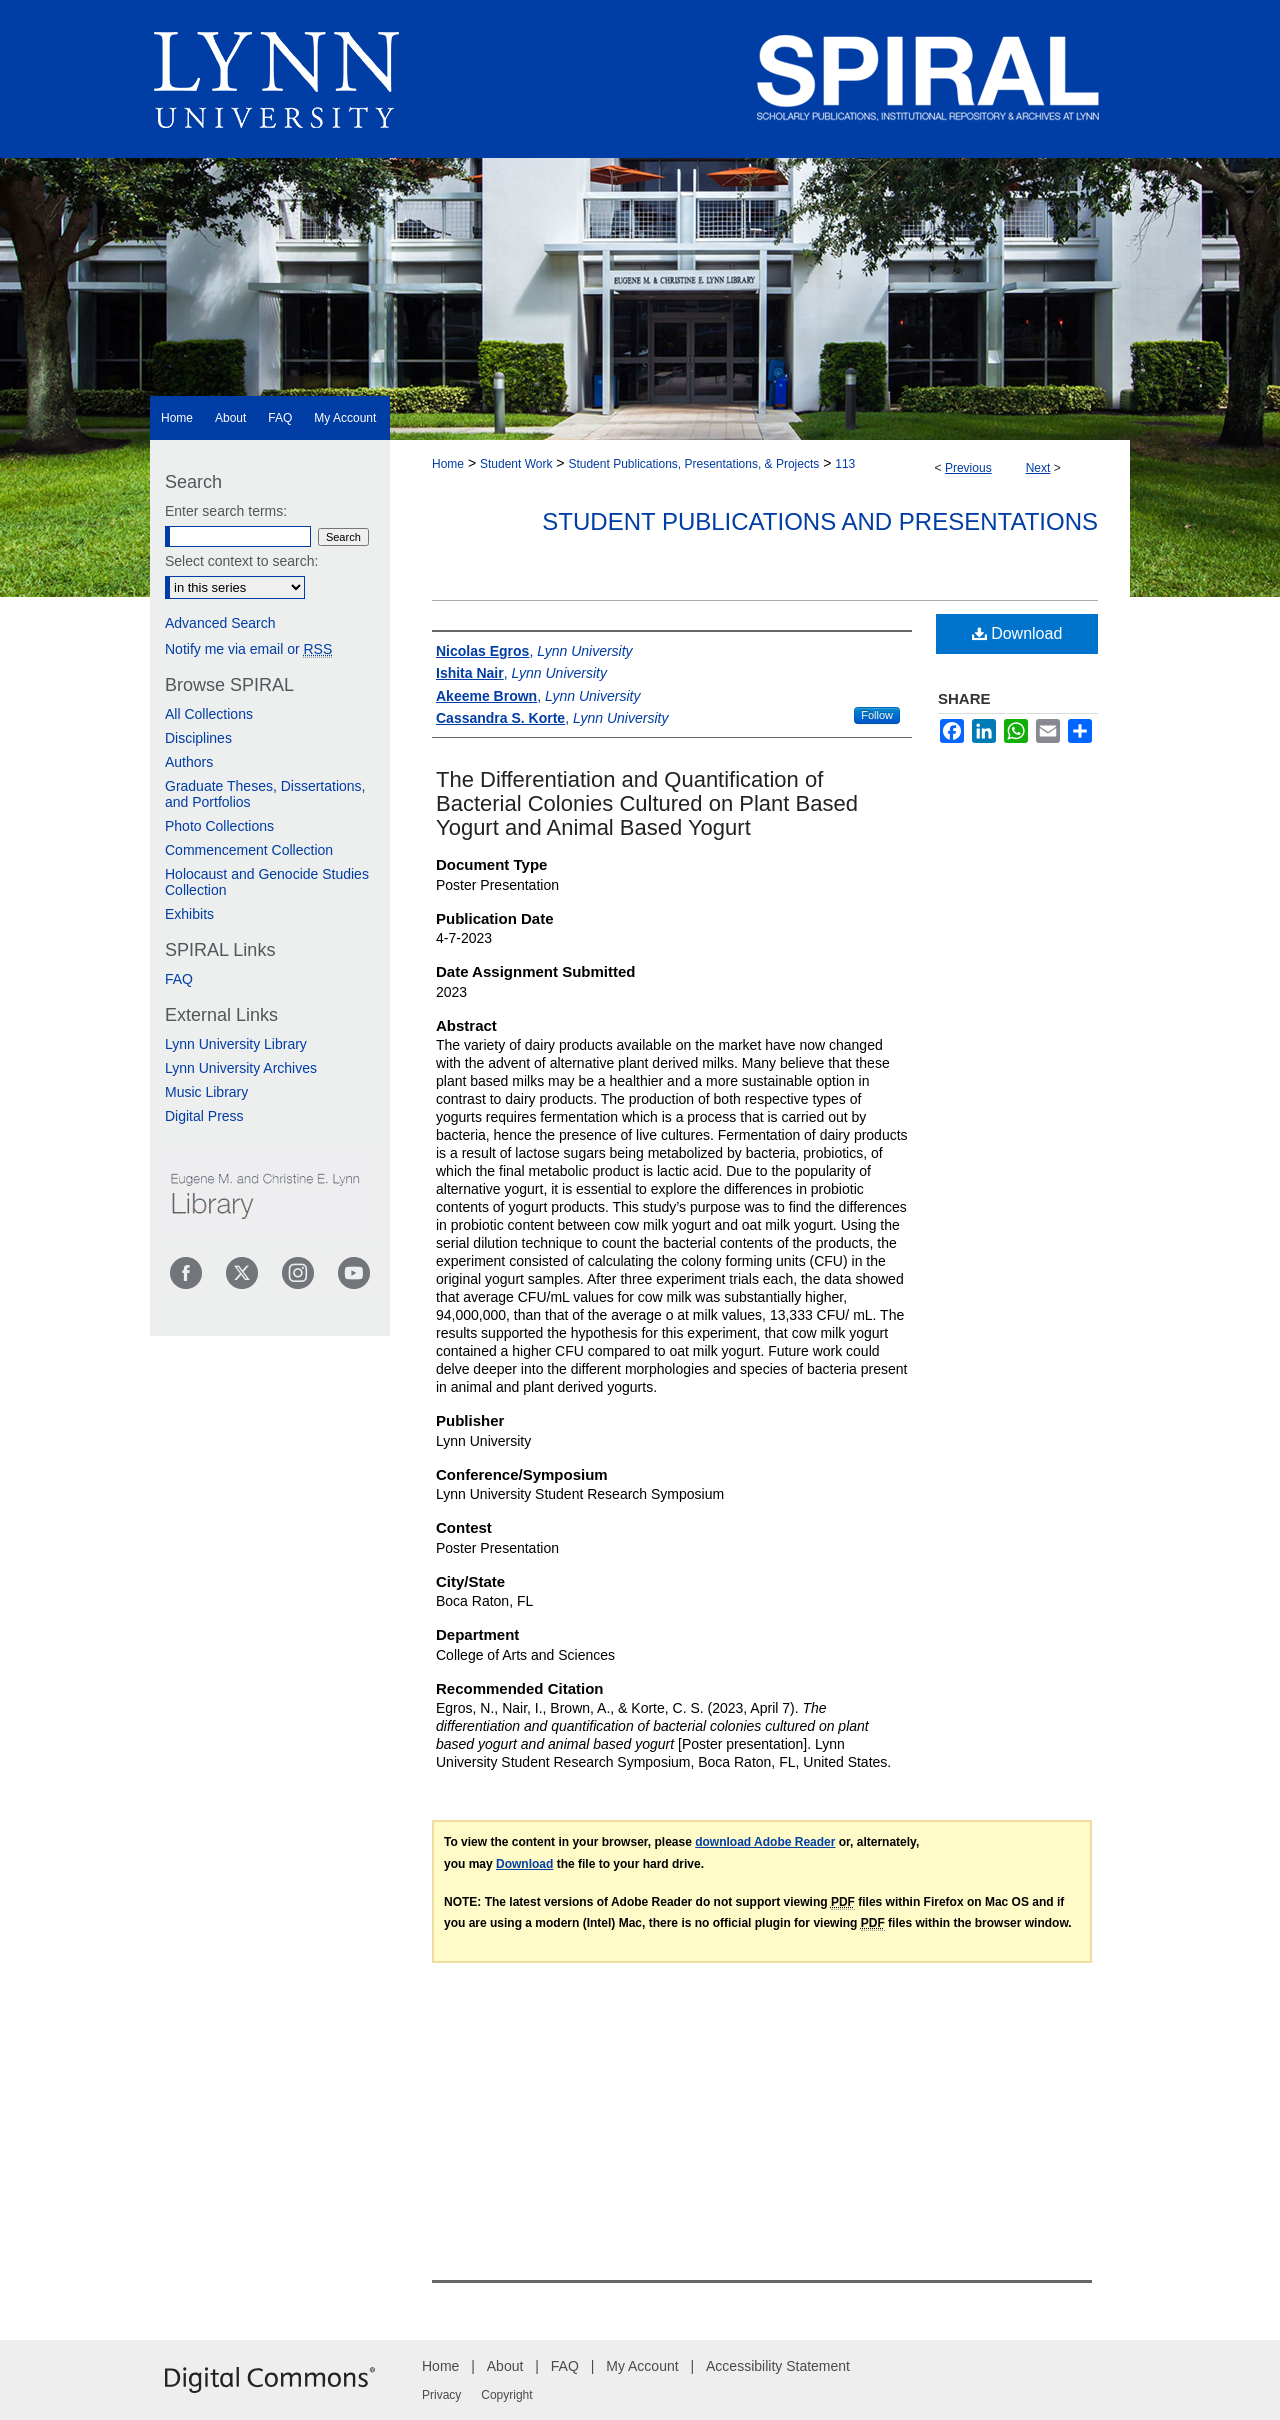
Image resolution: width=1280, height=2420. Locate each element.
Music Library (206, 1092)
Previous (968, 468)
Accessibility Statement (778, 2366)
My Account (642, 2366)
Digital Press (204, 1116)
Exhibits (189, 914)
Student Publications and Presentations (820, 521)
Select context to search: (241, 561)
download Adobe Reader (765, 1842)
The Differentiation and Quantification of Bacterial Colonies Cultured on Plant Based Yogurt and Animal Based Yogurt (647, 803)
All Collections (209, 714)
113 (845, 464)
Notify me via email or (248, 649)
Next (1038, 468)
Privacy (441, 2395)
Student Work (516, 464)
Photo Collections (219, 826)
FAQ (179, 979)
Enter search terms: (226, 511)
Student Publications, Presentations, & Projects (693, 464)
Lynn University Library (236, 1044)
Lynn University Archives (241, 1068)
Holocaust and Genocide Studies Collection (267, 882)
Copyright (506, 2395)
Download (1017, 633)
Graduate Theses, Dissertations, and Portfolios (265, 794)
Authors (189, 762)
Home (448, 464)
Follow (877, 715)
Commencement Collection (249, 850)
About (505, 2366)
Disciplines (198, 738)
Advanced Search (220, 623)
